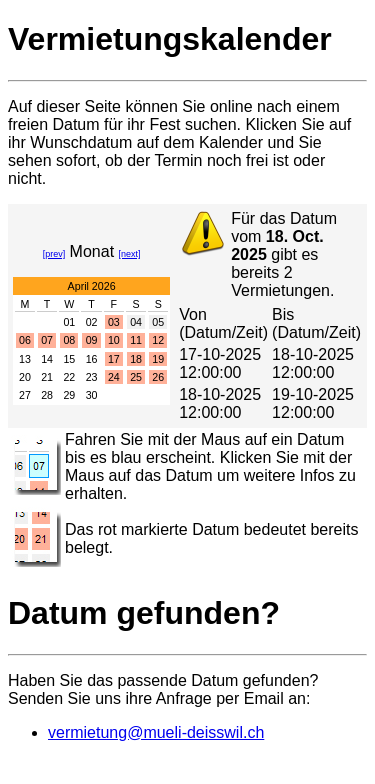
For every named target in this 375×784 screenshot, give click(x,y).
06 (25, 340)
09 (92, 340)
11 (136, 340)
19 (158, 359)
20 (25, 377)
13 (25, 359)
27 (25, 395)
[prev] (54, 254)
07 (47, 340)
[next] (130, 254)
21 (47, 377)
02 (92, 322)
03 (114, 322)
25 (136, 377)
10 (114, 340)
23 (92, 377)
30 (92, 395)
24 (114, 377)
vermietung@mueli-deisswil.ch (156, 732)
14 (47, 359)
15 (69, 359)
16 (92, 359)
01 (69, 322)
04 (136, 322)
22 (69, 377)
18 (136, 359)
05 (158, 322)
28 (47, 395)
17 (114, 359)
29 (69, 395)
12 (158, 340)
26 (158, 377)
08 (69, 340)
